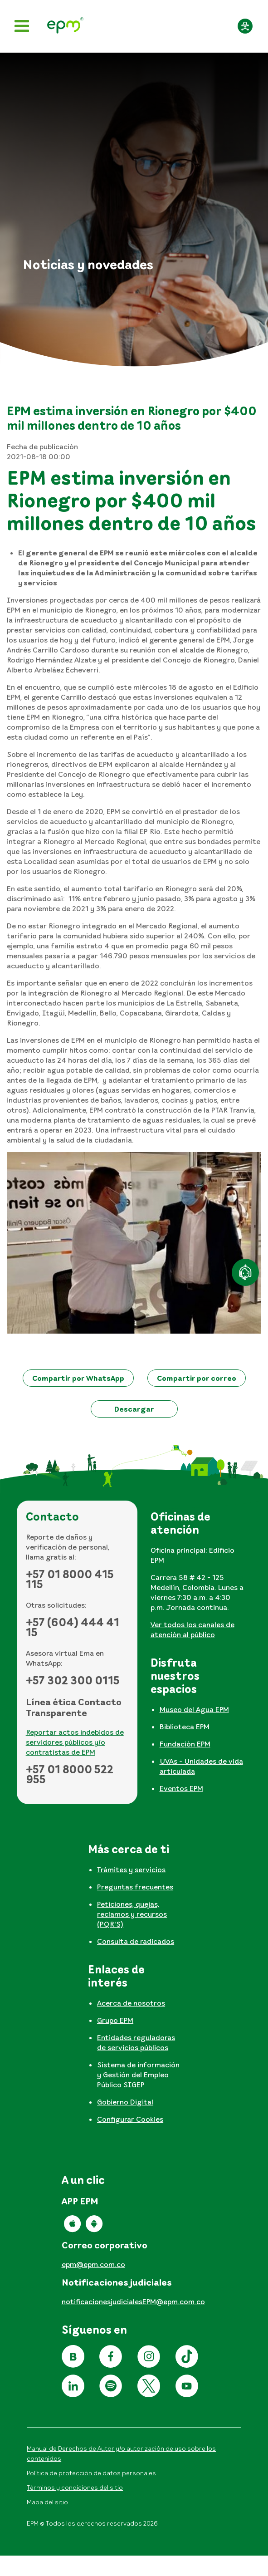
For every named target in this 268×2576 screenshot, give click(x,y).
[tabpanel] (202, 1578)
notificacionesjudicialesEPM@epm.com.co (133, 2301)
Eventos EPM (181, 1788)
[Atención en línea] (245, 1272)
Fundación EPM (185, 1743)
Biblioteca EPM (185, 1726)
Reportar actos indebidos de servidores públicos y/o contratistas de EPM (75, 1742)
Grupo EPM (115, 2020)
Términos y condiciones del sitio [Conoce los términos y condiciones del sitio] (75, 2487)
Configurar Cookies (130, 2119)
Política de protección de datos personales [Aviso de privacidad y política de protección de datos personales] (91, 2473)
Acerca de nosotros (131, 2002)
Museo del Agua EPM (194, 1709)
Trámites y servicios (131, 1869)
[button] (78, 1378)
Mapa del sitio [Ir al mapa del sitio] (47, 2502)
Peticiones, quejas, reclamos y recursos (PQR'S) (132, 1913)
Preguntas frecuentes (135, 1886)
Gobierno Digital (125, 2101)
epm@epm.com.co (93, 2264)
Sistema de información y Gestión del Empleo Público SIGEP (138, 2074)
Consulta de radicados (135, 1941)
